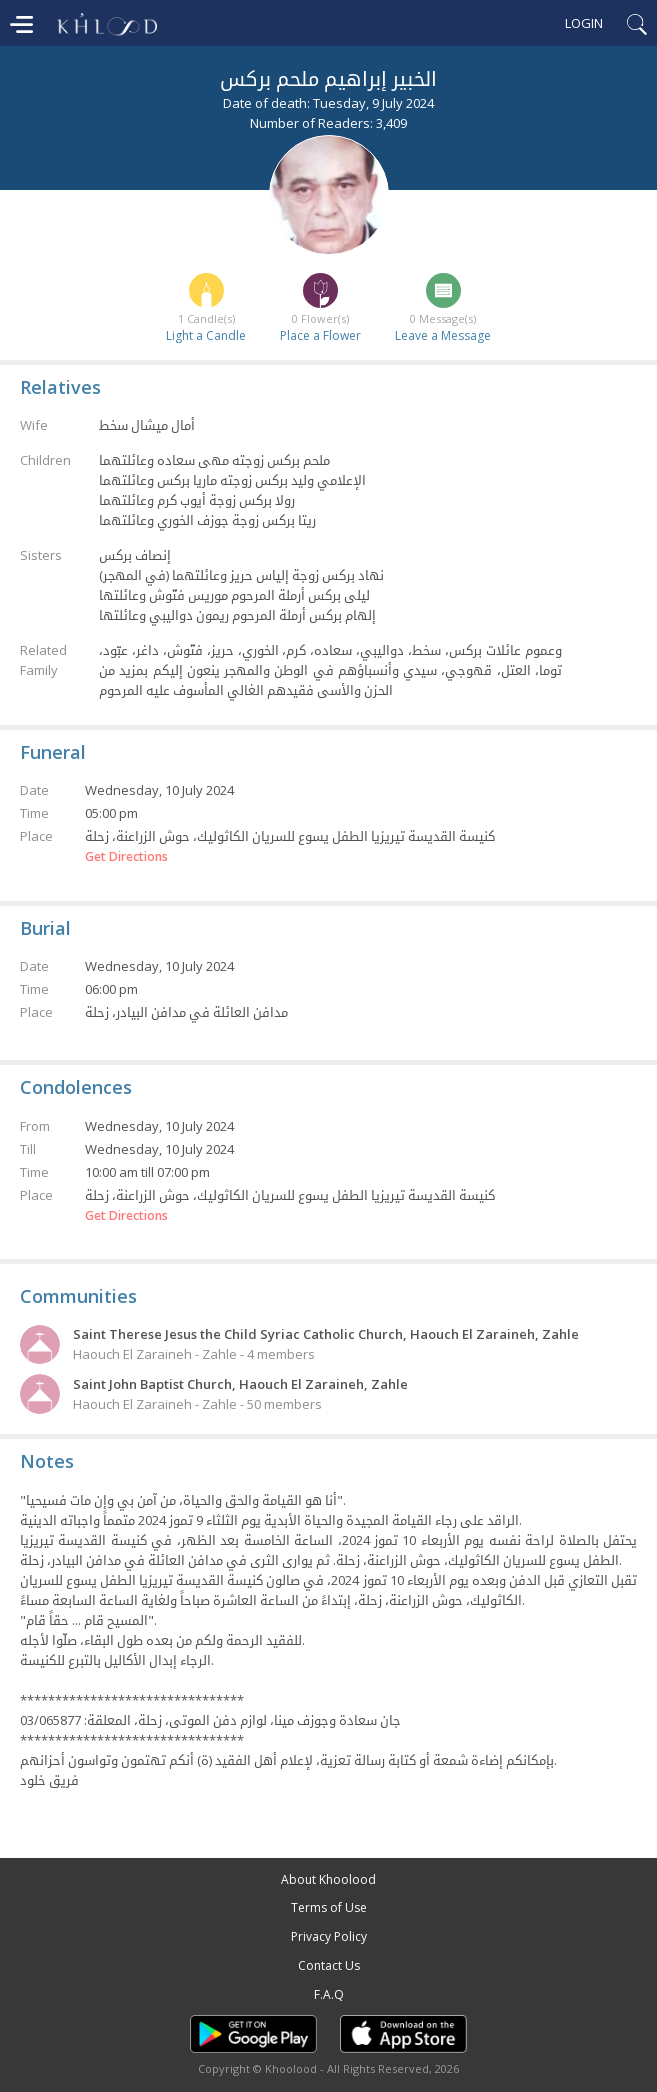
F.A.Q (329, 1994)
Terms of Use (329, 1907)
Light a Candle (206, 335)
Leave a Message (443, 335)
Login (584, 23)
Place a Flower (320, 335)
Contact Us (329, 1965)
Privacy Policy (329, 1936)
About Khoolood (328, 1879)
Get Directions (126, 857)
